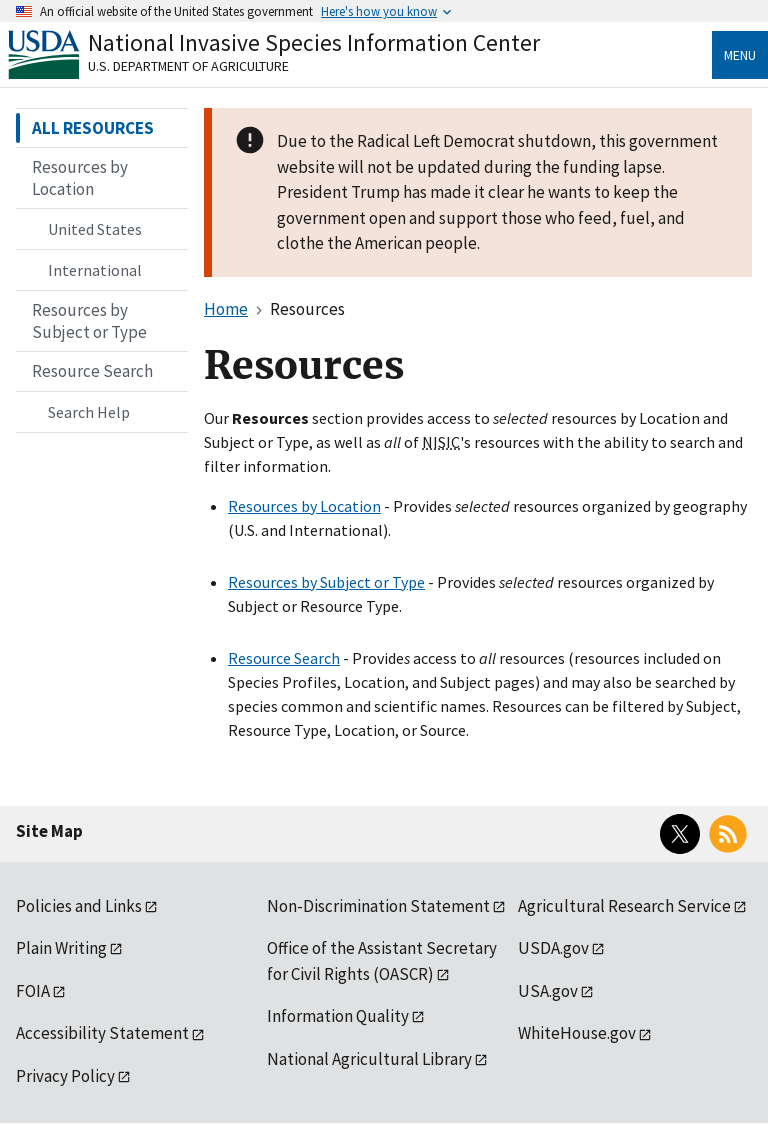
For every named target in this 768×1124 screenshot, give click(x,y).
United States (95, 229)
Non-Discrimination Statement (378, 906)
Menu (740, 55)
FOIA (33, 991)
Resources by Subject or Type (326, 582)
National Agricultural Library (369, 1059)
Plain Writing (61, 948)
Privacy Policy (65, 1076)
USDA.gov (553, 948)
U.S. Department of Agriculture (188, 66)
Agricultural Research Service (624, 906)
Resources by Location (304, 506)
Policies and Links (79, 906)
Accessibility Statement (102, 1033)
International (95, 270)
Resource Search (284, 658)
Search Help (89, 412)
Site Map (49, 831)
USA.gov (548, 991)
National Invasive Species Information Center (314, 42)
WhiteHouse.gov (577, 1033)
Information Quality (338, 1016)
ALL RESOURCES (93, 128)
